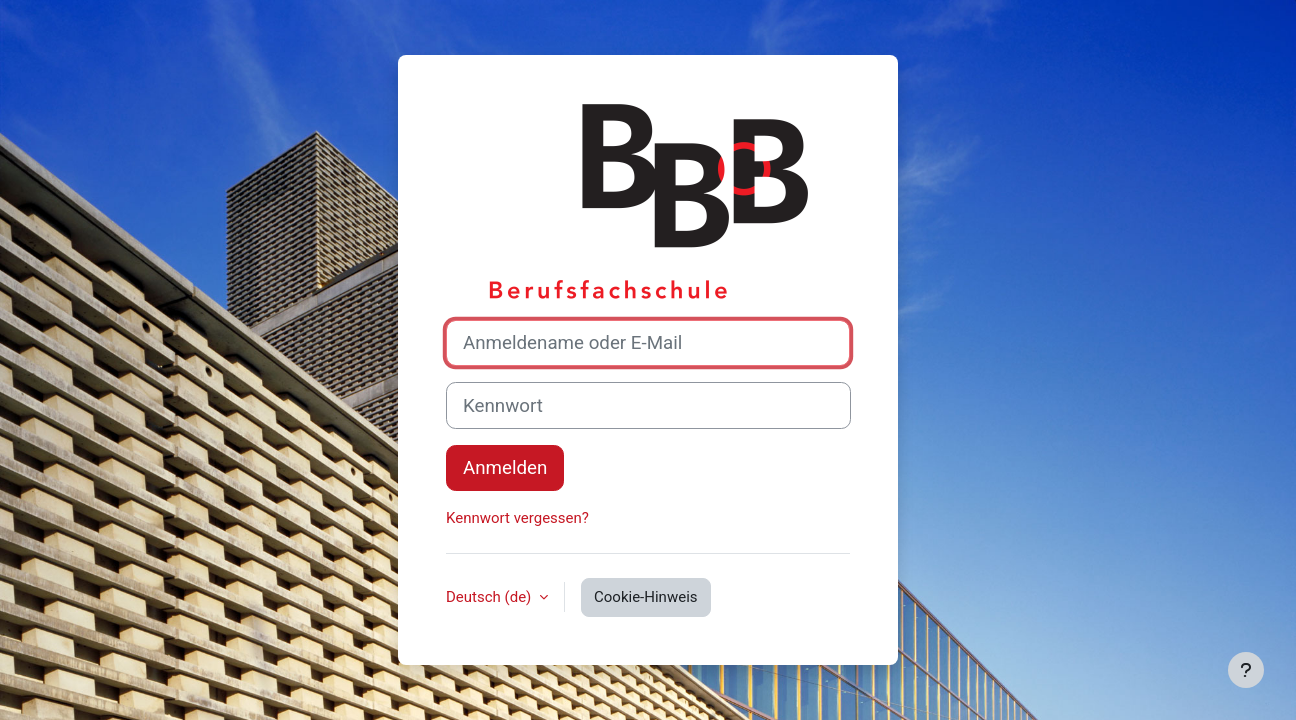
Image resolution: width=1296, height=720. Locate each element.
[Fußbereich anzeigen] (1246, 670)
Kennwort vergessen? (517, 518)
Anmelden (505, 468)
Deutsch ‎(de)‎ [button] (490, 597)
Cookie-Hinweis (645, 597)
